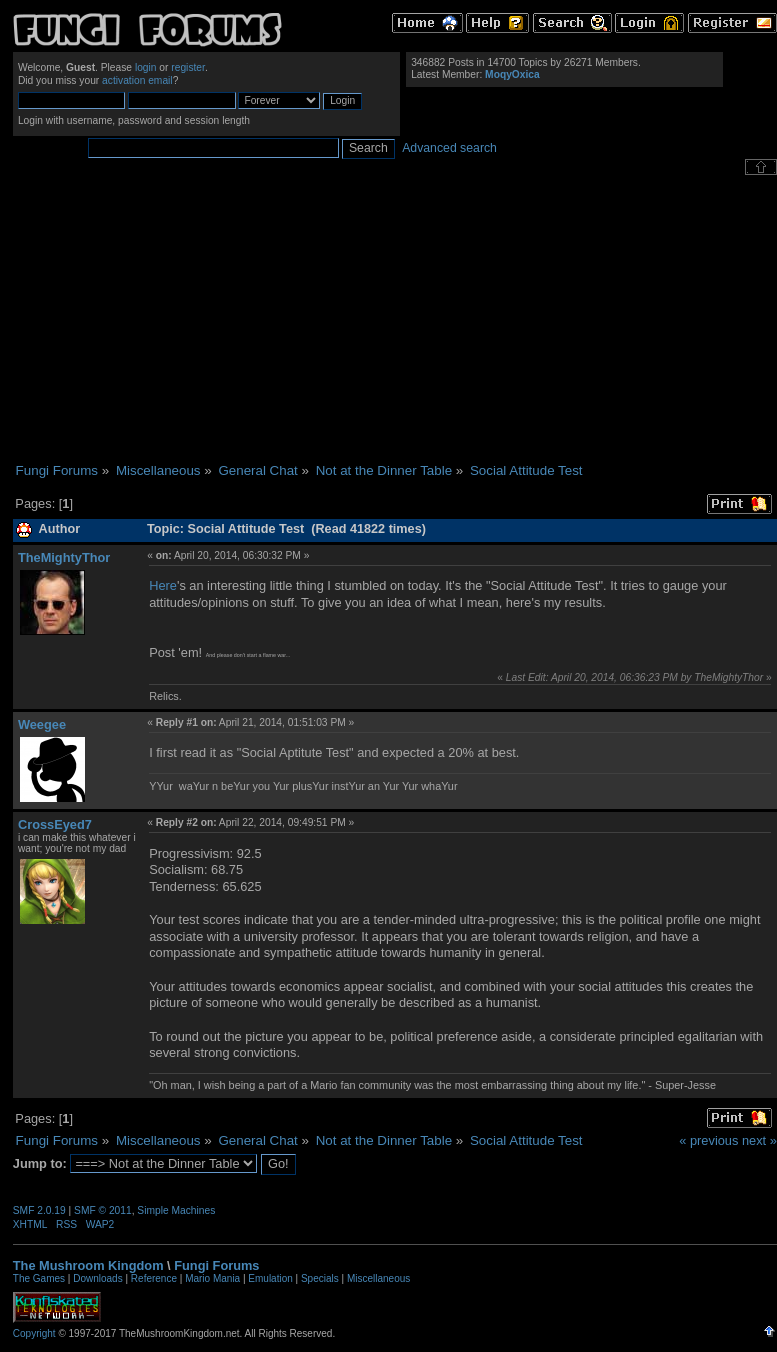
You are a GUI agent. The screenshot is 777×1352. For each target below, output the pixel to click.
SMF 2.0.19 (39, 1210)
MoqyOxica (512, 74)
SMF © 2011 (103, 1210)
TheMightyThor (64, 557)
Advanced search (449, 148)
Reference (154, 1278)
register (188, 67)
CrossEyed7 (55, 824)
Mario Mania (212, 1278)
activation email (137, 80)
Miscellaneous (378, 1278)
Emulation (270, 1278)
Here (163, 585)
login (146, 67)
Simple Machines (176, 1210)
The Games (39, 1278)
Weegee (42, 724)
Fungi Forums (216, 1265)
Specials (320, 1278)
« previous (708, 1140)
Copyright (34, 1333)
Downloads (97, 1278)
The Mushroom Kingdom (88, 1265)
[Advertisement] (394, 319)
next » (759, 1140)
